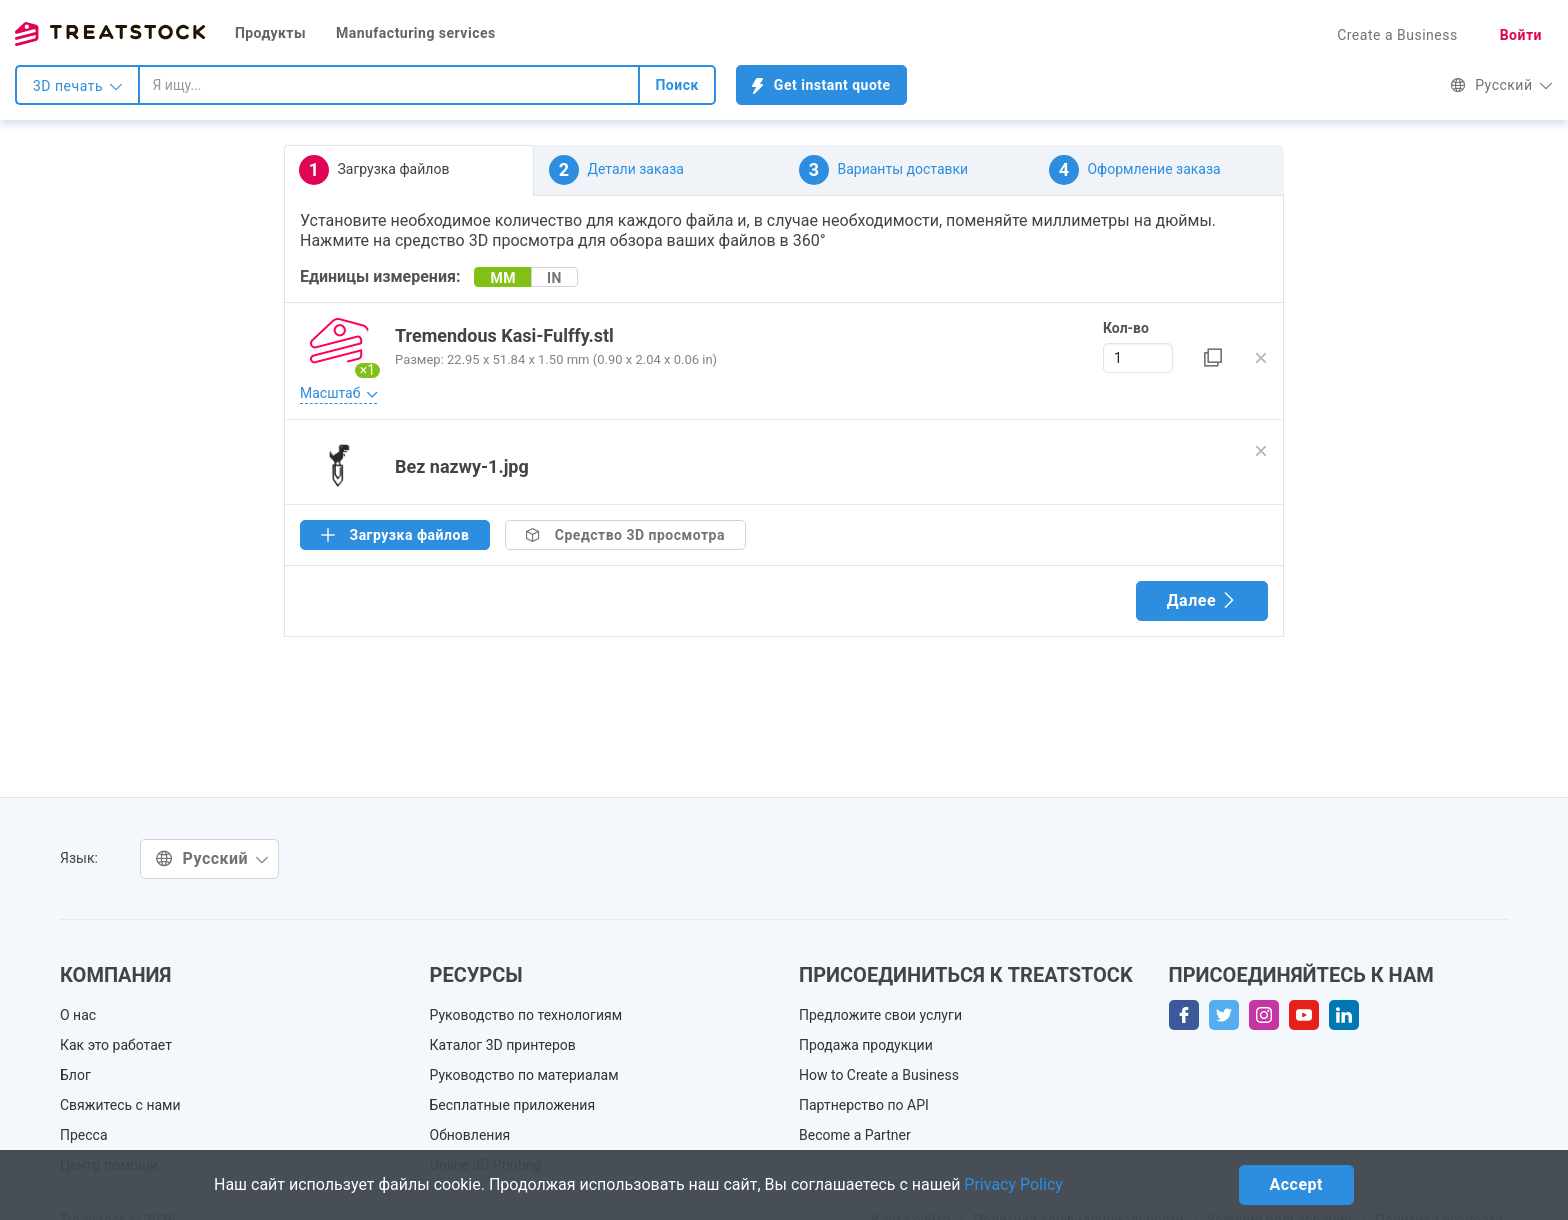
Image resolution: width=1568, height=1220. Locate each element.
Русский (1501, 85)
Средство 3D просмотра (625, 535)
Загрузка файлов (374, 170)
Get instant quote (821, 85)
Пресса (84, 1135)
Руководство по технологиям (526, 1015)
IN (554, 278)
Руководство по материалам (524, 1075)
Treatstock (110, 34)
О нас (78, 1015)
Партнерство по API (864, 1105)
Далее (1202, 600)
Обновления (470, 1135)
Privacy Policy (1013, 1184)
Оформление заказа (1135, 170)
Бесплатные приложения (513, 1105)
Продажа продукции (866, 1045)
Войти (1521, 35)
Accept (1296, 1184)
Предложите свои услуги (880, 1015)
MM (503, 278)
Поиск (676, 85)
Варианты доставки (883, 170)
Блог (75, 1075)
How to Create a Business (879, 1075)
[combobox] (389, 85)
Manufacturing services (416, 33)
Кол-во (1126, 328)
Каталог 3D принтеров (503, 1045)
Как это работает (116, 1045)
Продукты (270, 33)
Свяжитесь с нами (120, 1105)
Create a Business (1397, 35)
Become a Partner (855, 1135)
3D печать (77, 86)
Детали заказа (616, 170)
